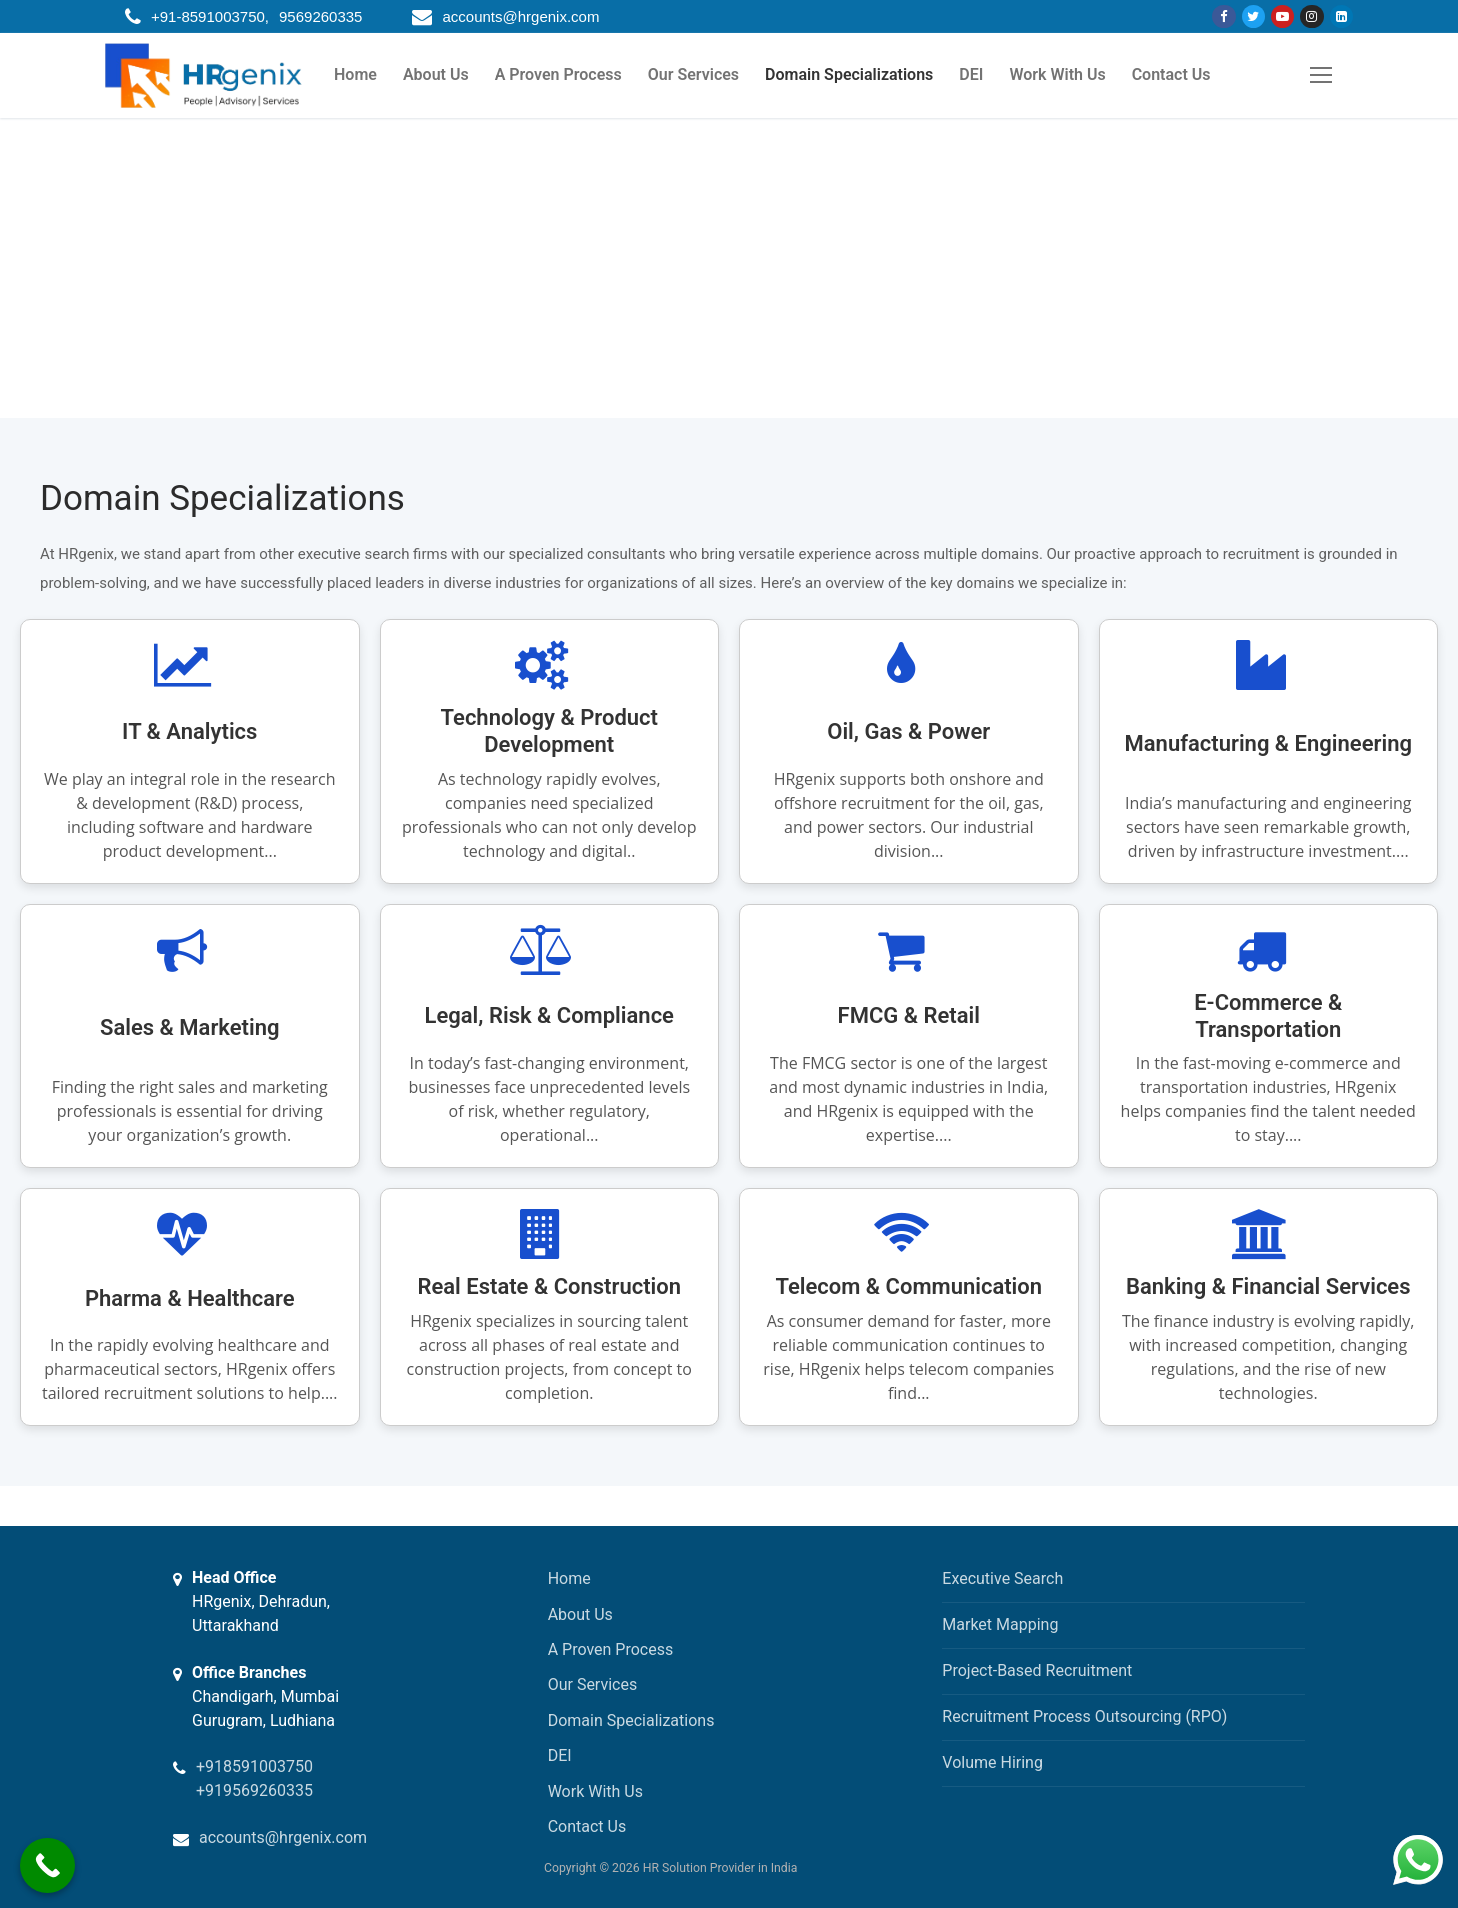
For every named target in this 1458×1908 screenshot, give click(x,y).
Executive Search (1002, 1578)
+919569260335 (254, 1790)
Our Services (593, 1684)
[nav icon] (1321, 76)
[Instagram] (1311, 16)
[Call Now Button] (47, 1865)
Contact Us (587, 1826)
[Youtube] (1282, 16)
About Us (580, 1614)
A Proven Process (611, 1649)
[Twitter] (1253, 16)
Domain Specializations (631, 1720)
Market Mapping (1000, 1624)
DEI (560, 1755)
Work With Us (595, 1791)
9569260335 (320, 16)
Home (569, 1578)
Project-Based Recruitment (1037, 1670)
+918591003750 (254, 1766)
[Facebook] (1223, 16)
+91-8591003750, (210, 16)
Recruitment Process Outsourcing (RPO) (1084, 1716)
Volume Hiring (992, 1762)
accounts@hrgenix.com (520, 16)
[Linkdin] (1341, 16)
